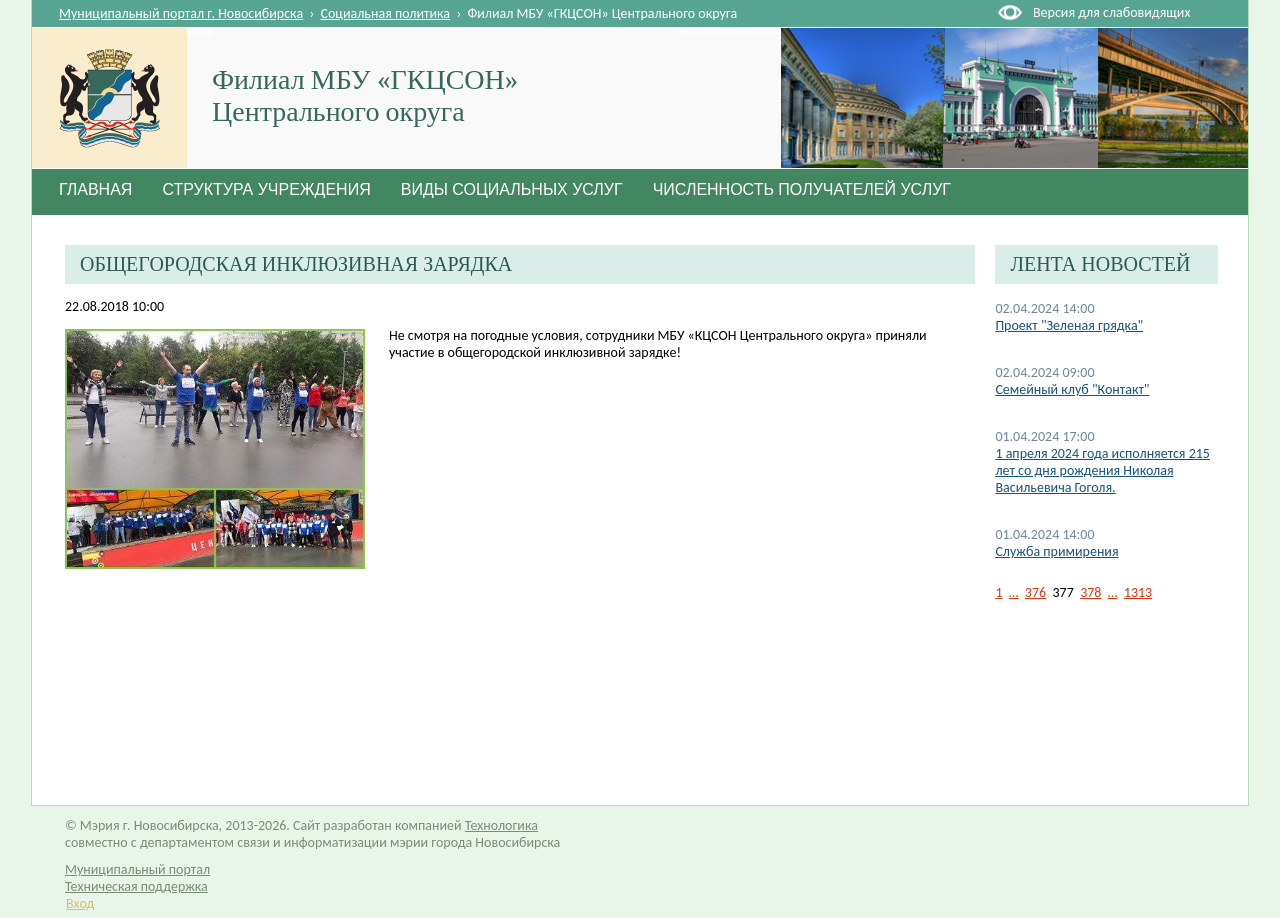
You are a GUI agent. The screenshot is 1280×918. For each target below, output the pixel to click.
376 (1035, 592)
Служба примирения (1056, 551)
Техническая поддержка (136, 886)
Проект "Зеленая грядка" (1069, 325)
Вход (80, 903)
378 (1090, 592)
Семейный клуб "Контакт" (1072, 389)
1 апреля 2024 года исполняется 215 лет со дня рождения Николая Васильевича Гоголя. (1102, 470)
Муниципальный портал (137, 869)
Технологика (501, 825)
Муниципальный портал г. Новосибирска (181, 13)
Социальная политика (386, 13)
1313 (1138, 592)
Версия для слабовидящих (1111, 12)
